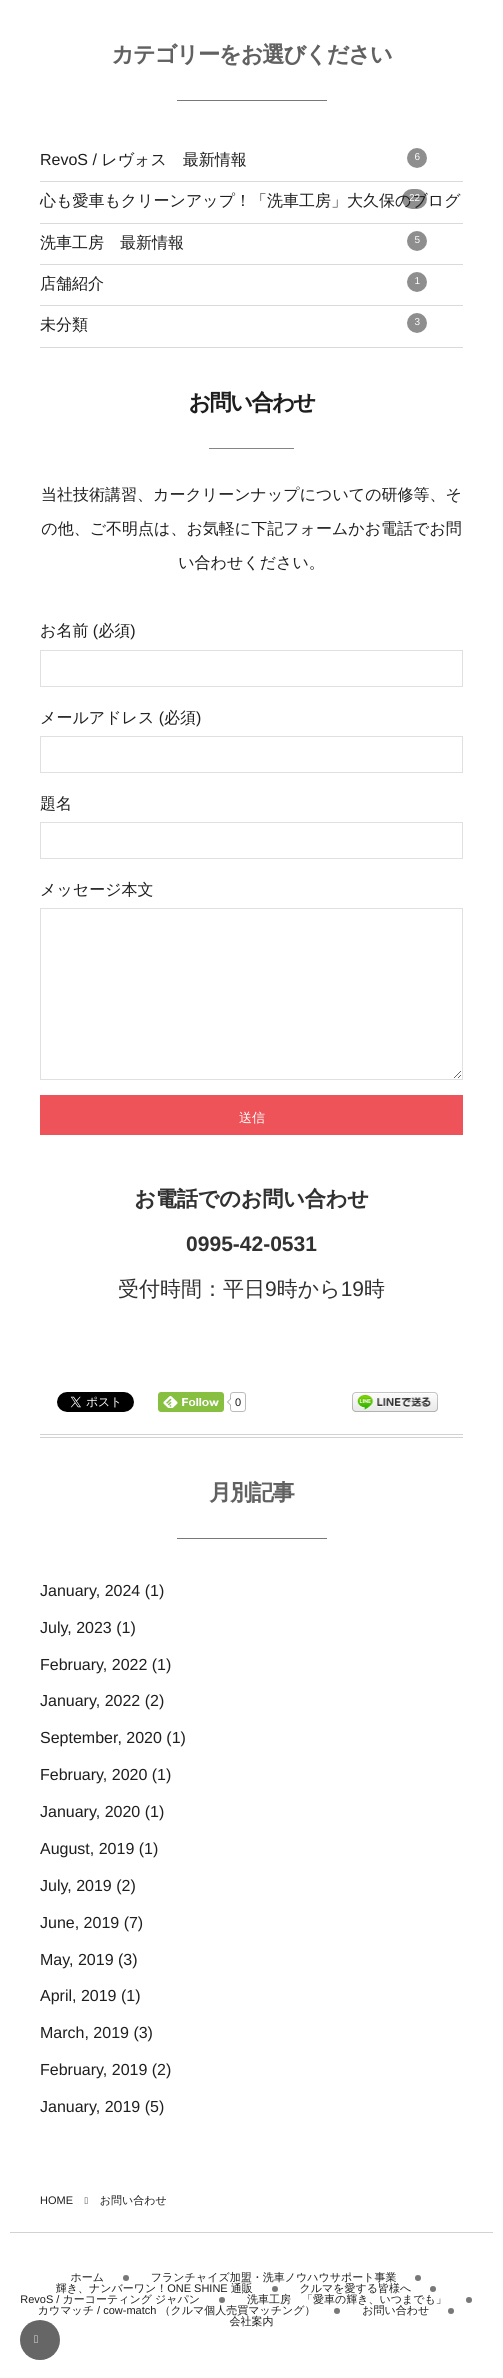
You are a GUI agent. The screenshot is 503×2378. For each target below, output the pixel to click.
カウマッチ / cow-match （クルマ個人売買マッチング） (177, 2331)
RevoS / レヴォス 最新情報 (233, 158)
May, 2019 (77, 1990)
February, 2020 (93, 1805)
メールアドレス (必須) (251, 741)
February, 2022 (93, 1695)
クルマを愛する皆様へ (356, 2309)
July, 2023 (76, 1658)
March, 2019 (84, 2063)
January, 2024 (90, 1621)
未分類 (233, 323)
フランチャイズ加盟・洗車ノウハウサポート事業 (274, 2298)
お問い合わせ (395, 2331)
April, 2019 (78, 2026)
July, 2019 (76, 1916)
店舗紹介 (233, 282)
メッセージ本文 (251, 996)
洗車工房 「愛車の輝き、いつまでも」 (347, 2320)
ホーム (88, 2298)
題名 (251, 827)
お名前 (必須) (251, 654)
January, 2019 (90, 2137)
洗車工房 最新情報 (233, 241)
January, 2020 (90, 1842)
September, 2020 (101, 1768)
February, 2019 (93, 2100)
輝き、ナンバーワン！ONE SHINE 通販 (154, 2309)
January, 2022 (90, 1731)
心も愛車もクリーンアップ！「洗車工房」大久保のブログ (250, 199)
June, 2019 (79, 1953)
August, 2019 (87, 1879)
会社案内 (252, 2342)
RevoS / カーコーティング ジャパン (110, 2320)
